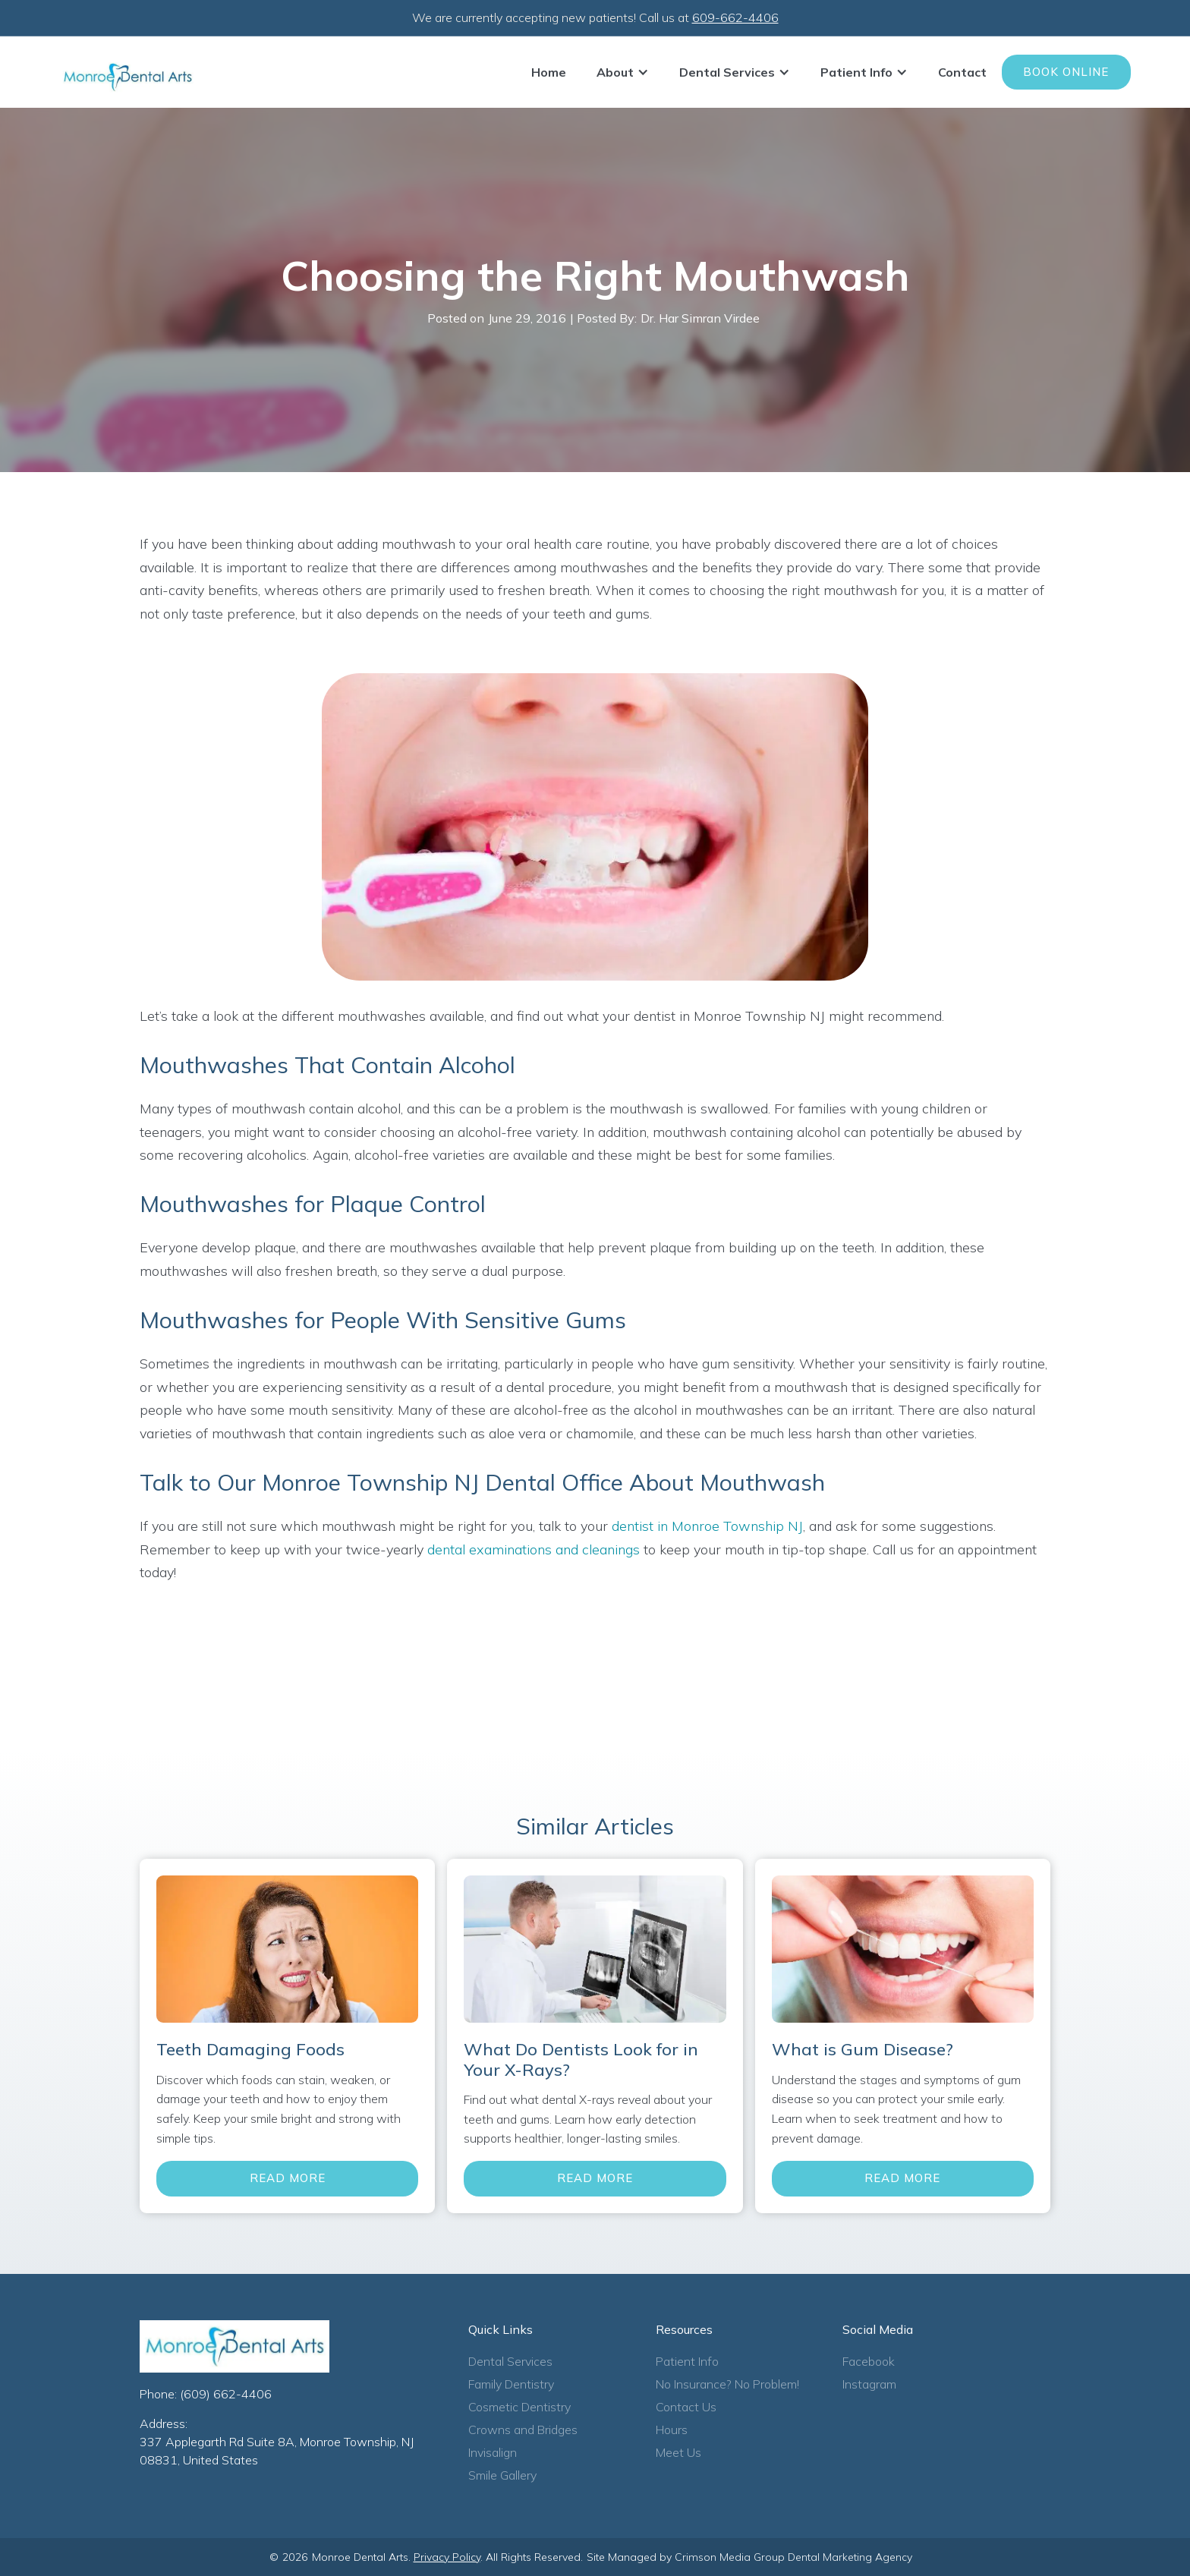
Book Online (1066, 72)
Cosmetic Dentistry (519, 2406)
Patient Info (687, 2361)
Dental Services (510, 2361)
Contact (962, 72)
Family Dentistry (511, 2384)
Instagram (869, 2384)
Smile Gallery (502, 2475)
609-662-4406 (735, 17)
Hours (672, 2429)
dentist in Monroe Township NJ (707, 1526)
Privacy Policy (447, 2557)
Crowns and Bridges (523, 2429)
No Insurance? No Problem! (727, 2384)
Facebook (868, 2361)
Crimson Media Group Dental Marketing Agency (793, 2557)
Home (548, 72)
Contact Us (686, 2406)
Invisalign (492, 2452)
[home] (127, 77)
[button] (622, 72)
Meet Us (678, 2452)
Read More (288, 2178)
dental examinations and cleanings (533, 1549)
